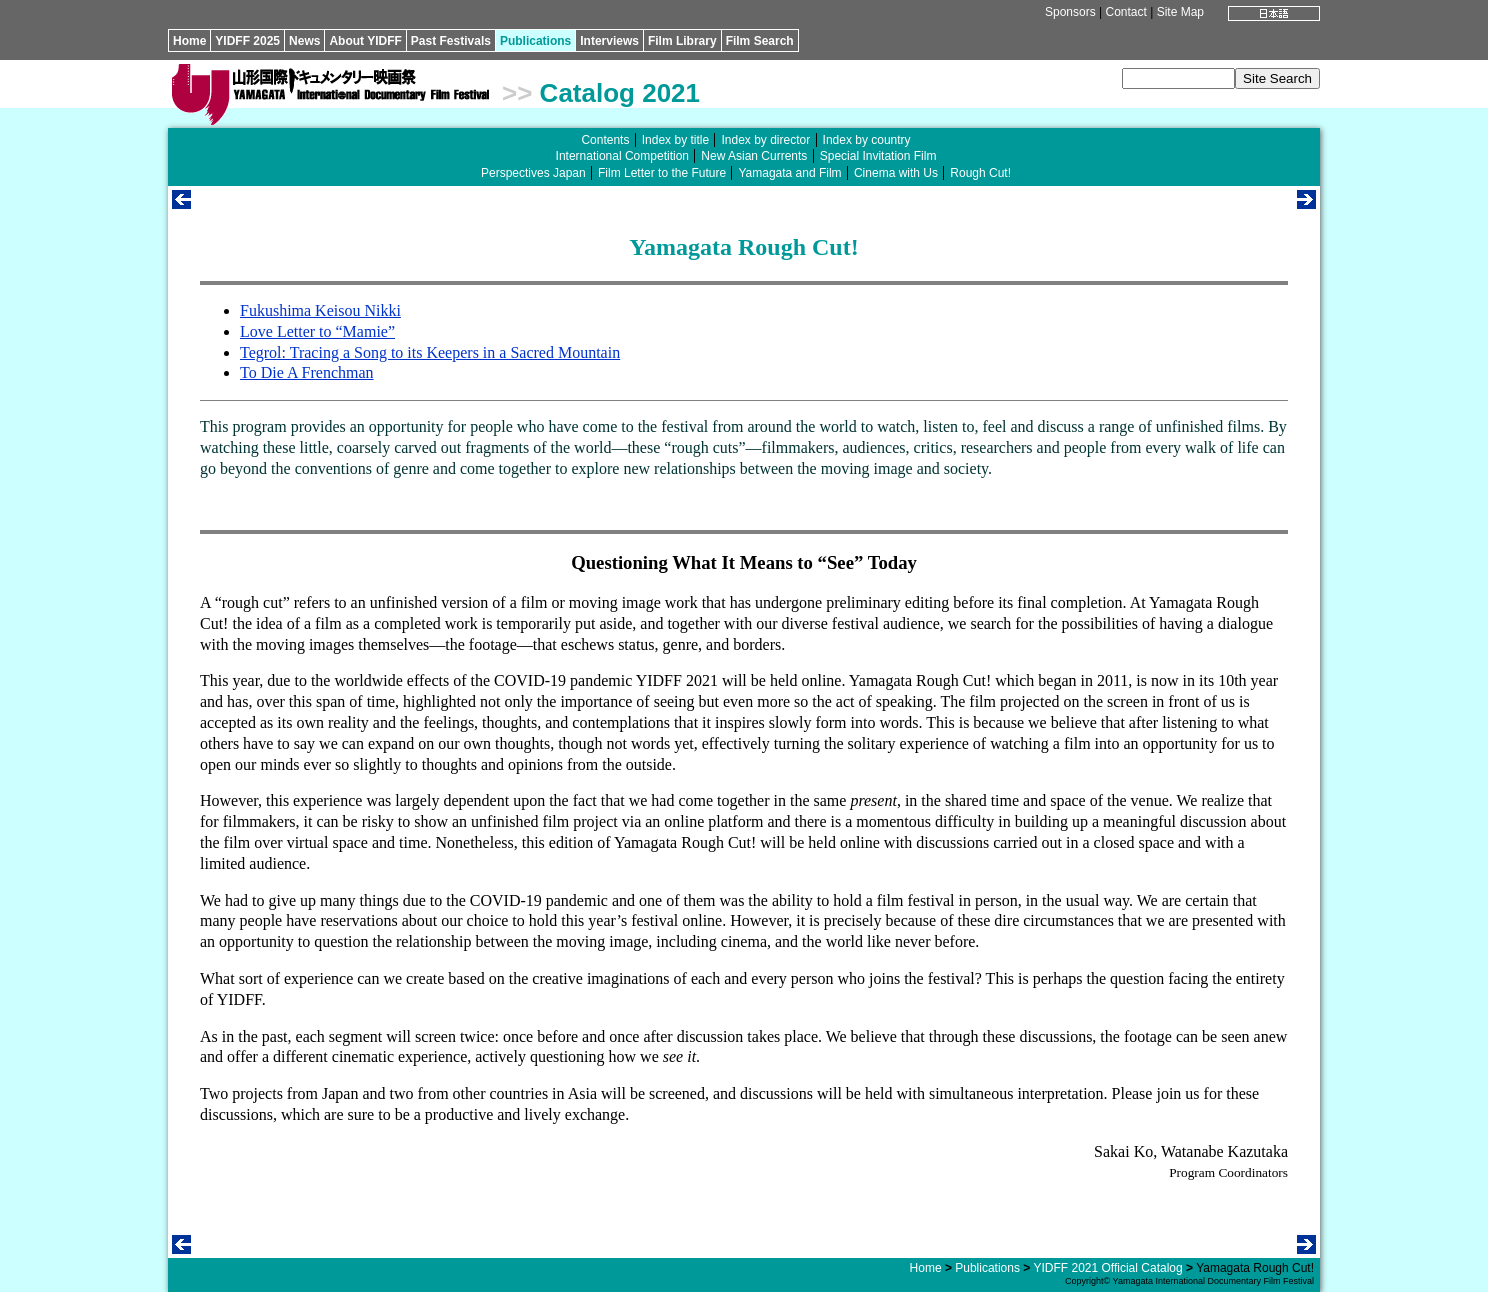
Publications (535, 41)
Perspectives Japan (533, 173)
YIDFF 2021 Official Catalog (1107, 1268)
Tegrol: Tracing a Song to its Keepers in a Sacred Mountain (430, 352)
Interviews (609, 41)
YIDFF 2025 (247, 41)
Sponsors (1070, 12)
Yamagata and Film (789, 173)
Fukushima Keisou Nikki (320, 310)
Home (189, 41)
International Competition (622, 156)
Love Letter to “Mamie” (317, 331)
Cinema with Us (896, 173)
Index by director (765, 140)
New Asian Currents (754, 156)
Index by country (867, 140)
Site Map (1180, 12)
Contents (605, 140)
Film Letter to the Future (662, 173)
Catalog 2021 (620, 93)
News (304, 41)
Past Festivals (451, 41)
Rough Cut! (980, 173)
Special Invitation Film (878, 156)
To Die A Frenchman (307, 372)
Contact (1125, 12)
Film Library (682, 41)
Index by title (675, 140)
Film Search (760, 41)
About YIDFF (365, 41)
